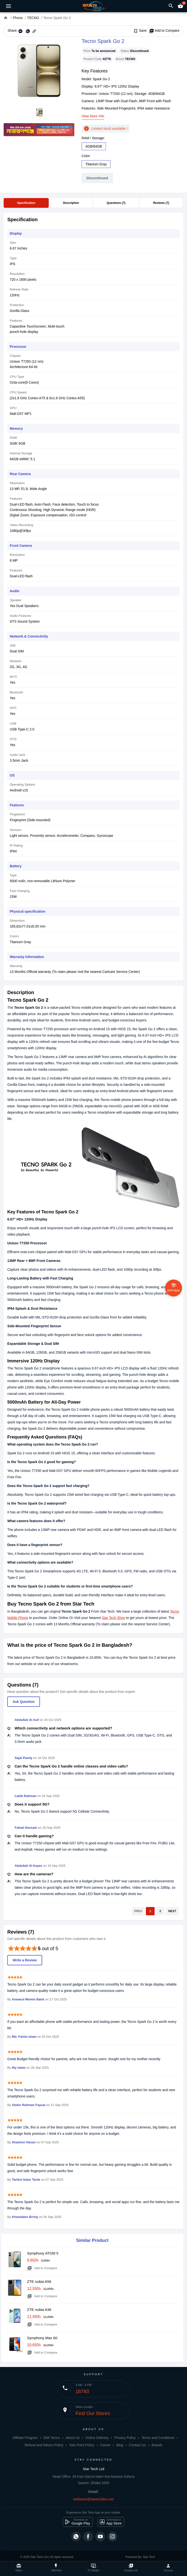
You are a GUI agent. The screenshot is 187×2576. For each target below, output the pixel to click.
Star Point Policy (81, 2445)
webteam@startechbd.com (93, 2499)
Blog (119, 2445)
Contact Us (137, 2445)
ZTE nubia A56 (39, 2281)
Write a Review (25, 1960)
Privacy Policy (125, 2438)
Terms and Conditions (157, 2438)
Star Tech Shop (113, 1618)
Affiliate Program (25, 2438)
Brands (157, 2445)
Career (105, 2445)
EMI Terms (52, 2438)
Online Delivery (97, 2438)
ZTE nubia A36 (39, 2309)
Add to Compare (164, 31)
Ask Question (24, 1702)
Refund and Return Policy (44, 2445)
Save (140, 31)
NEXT (172, 1911)
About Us (72, 2438)
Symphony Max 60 (42, 2338)
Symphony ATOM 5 (42, 2253)
